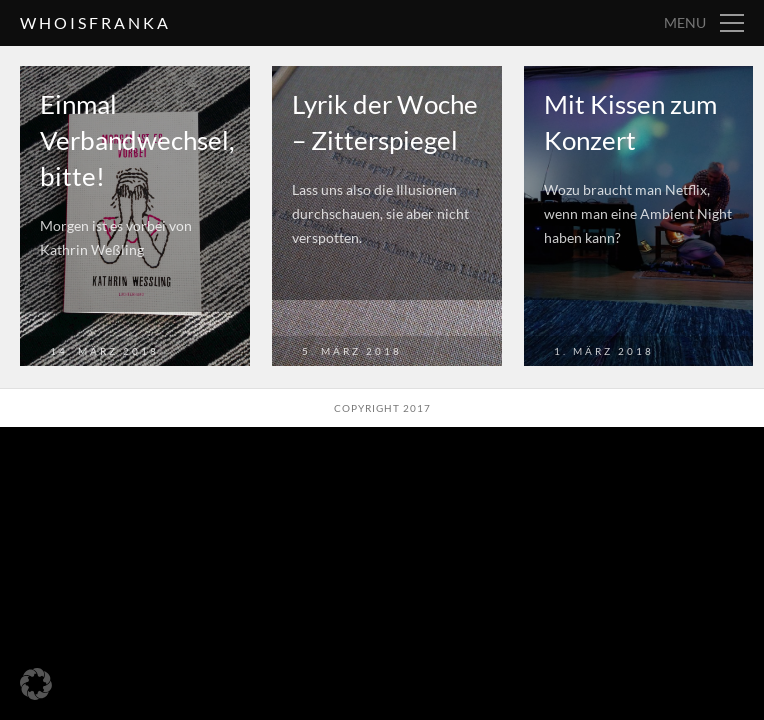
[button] (36, 684)
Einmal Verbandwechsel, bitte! (137, 140)
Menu (685, 22)
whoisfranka (95, 22)
